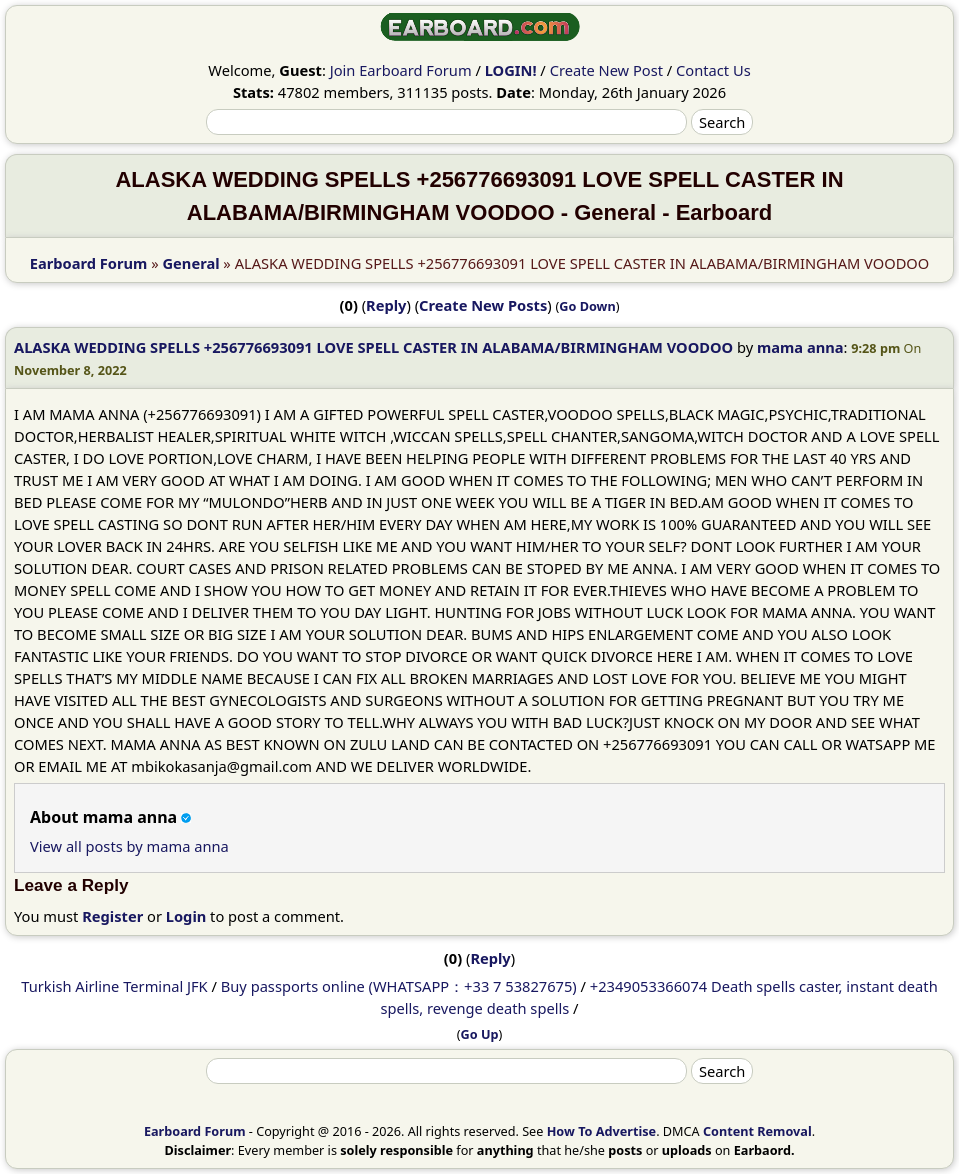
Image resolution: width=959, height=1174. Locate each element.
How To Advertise (601, 1131)
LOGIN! (511, 70)
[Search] (447, 122)
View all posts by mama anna (129, 846)
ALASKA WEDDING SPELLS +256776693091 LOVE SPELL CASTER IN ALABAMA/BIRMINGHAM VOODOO (373, 347)
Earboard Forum (89, 263)
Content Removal (757, 1131)
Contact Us (713, 70)
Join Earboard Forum (401, 70)
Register (112, 916)
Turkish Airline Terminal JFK (114, 986)
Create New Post (606, 70)
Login (186, 916)
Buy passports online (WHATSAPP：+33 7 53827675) (399, 986)
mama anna (800, 347)
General (191, 263)
